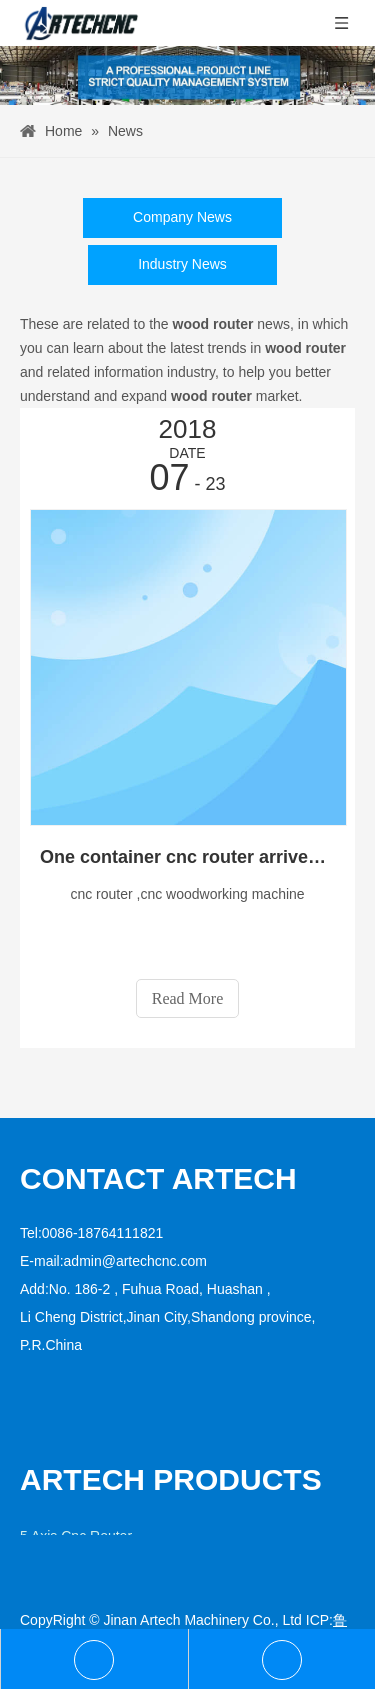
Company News (182, 217)
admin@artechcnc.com (135, 1261)
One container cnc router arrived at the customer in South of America (187, 857)
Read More (188, 998)
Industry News (182, 264)
